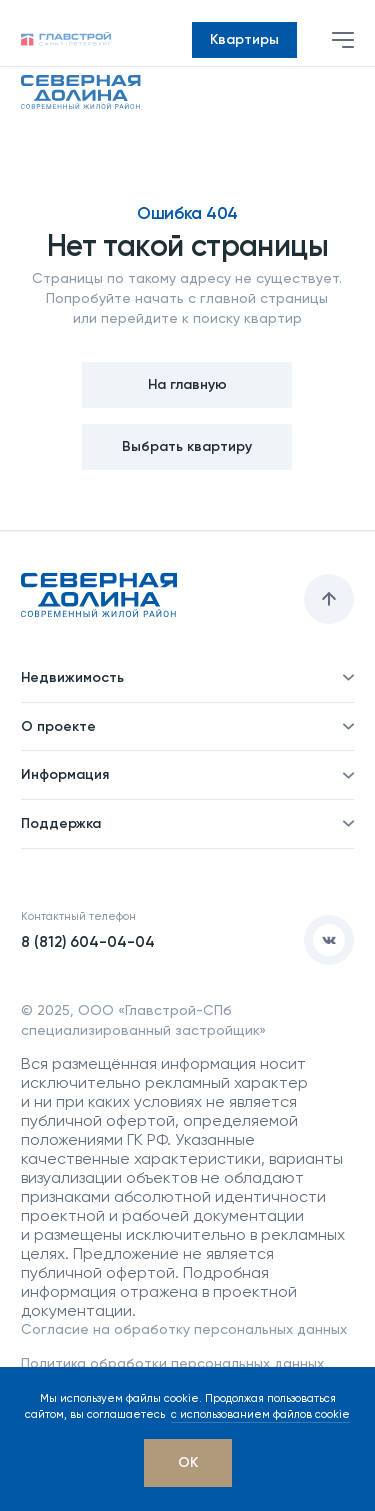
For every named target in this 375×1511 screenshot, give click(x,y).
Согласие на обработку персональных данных (184, 1329)
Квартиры (244, 39)
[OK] (188, 1463)
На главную (187, 384)
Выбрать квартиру (187, 446)
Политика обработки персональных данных (172, 1363)
